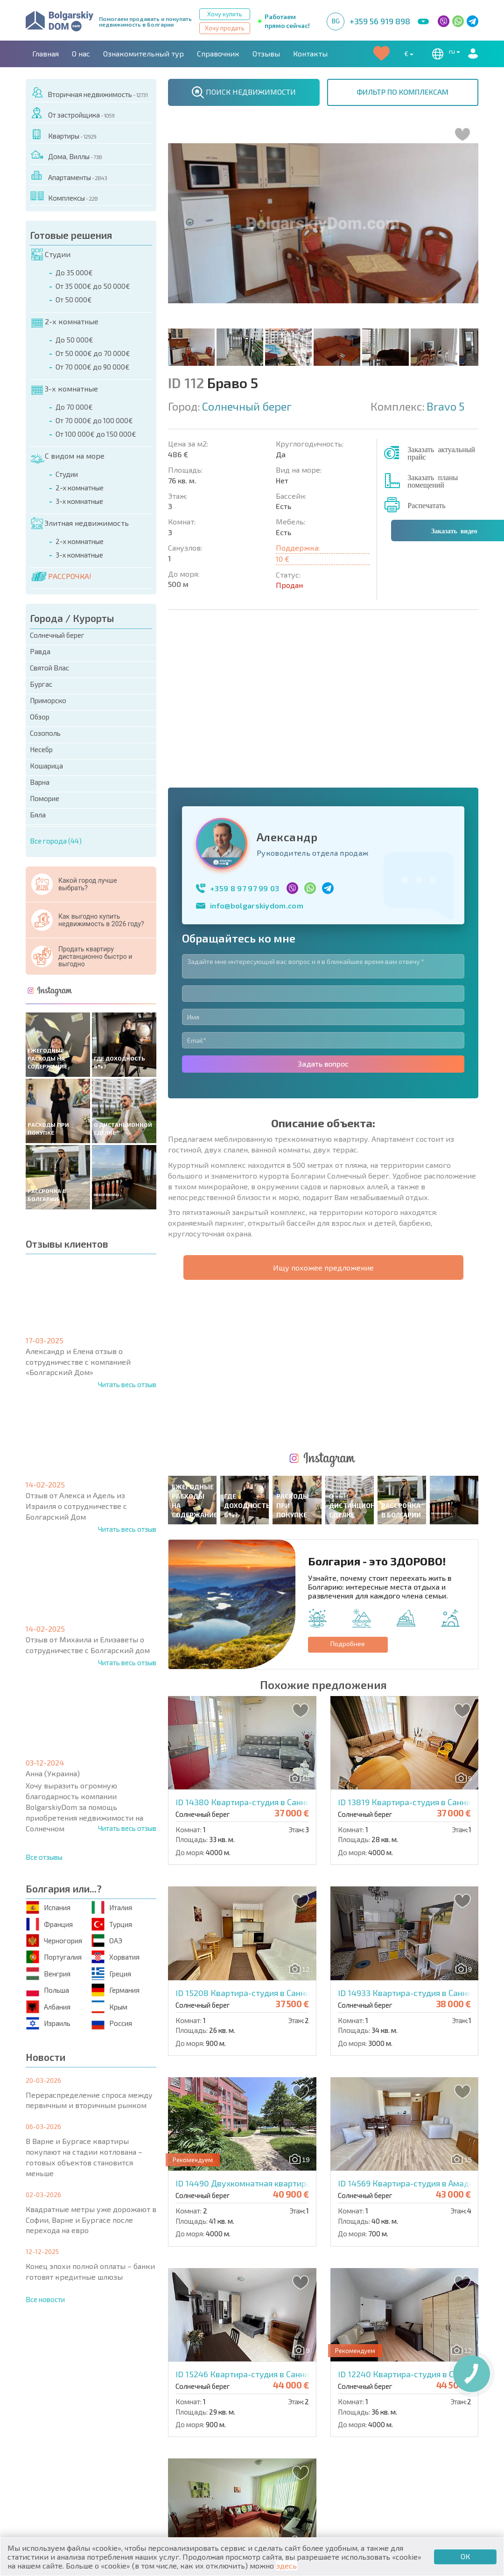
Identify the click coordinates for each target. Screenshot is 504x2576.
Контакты (310, 53)
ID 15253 (270, 2249)
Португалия (54, 1957)
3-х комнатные (64, 389)
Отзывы (266, 53)
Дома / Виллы (58, 2461)
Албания (49, 2006)
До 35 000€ (74, 272)
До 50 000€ (74, 339)
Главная (45, 53)
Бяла (38, 814)
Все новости (45, 2299)
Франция (50, 1924)
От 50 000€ (74, 299)
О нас (81, 53)
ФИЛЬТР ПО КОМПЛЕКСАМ (402, 91)
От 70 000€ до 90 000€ (93, 367)
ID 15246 (254, 2058)
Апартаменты (69, 176)
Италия (112, 1907)
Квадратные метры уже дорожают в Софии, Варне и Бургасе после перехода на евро (91, 2220)
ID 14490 (270, 1868)
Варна (39, 782)
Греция (112, 1973)
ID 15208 (254, 1677)
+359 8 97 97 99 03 (245, 730)
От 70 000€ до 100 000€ (94, 420)
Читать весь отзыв (127, 1384)
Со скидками (282, 2441)
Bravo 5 (445, 406)
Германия (116, 1990)
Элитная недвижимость (80, 523)
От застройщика (73, 113)
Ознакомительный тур (143, 53)
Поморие (44, 798)
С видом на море (67, 455)
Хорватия (116, 1957)
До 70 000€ (74, 407)
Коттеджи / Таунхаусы (186, 2431)
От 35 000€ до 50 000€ (93, 286)
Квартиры (64, 134)
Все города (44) (56, 841)
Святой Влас (49, 667)
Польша (48, 1990)
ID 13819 (416, 1486)
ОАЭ (107, 1940)
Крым (110, 2006)
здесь (286, 2565)
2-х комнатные (64, 322)
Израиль (49, 2023)
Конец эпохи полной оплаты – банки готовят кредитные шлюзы (90, 2271)
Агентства (130, 2390)
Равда (40, 651)
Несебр (41, 749)
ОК (465, 2556)
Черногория (55, 1940)
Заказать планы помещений (432, 480)
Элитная (273, 2431)
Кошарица (46, 765)
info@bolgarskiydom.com (256, 747)
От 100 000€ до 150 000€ (96, 434)
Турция (112, 1924)
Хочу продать (225, 28)
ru (444, 54)
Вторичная (164, 2441)
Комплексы (64, 196)
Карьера (226, 2390)
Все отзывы (44, 1857)
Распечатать (426, 505)
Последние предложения (417, 2431)
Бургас (41, 684)
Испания (49, 1907)
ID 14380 (254, 1486)
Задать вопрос (323, 905)
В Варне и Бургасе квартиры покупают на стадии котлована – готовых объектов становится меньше (84, 2157)
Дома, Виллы (66, 155)
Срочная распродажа (409, 2441)
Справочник (218, 53)
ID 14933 (417, 1677)
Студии (50, 255)
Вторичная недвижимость (89, 92)
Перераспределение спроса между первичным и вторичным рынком (89, 2100)
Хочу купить (224, 14)
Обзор (39, 716)
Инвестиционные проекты (420, 2452)
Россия (112, 2023)
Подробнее (347, 1328)
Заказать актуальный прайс (441, 452)
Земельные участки (294, 2452)
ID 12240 (417, 2058)
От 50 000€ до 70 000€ (93, 353)
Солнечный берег (57, 635)
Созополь (45, 733)
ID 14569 (415, 1868)
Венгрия (49, 1973)
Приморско (48, 700)
